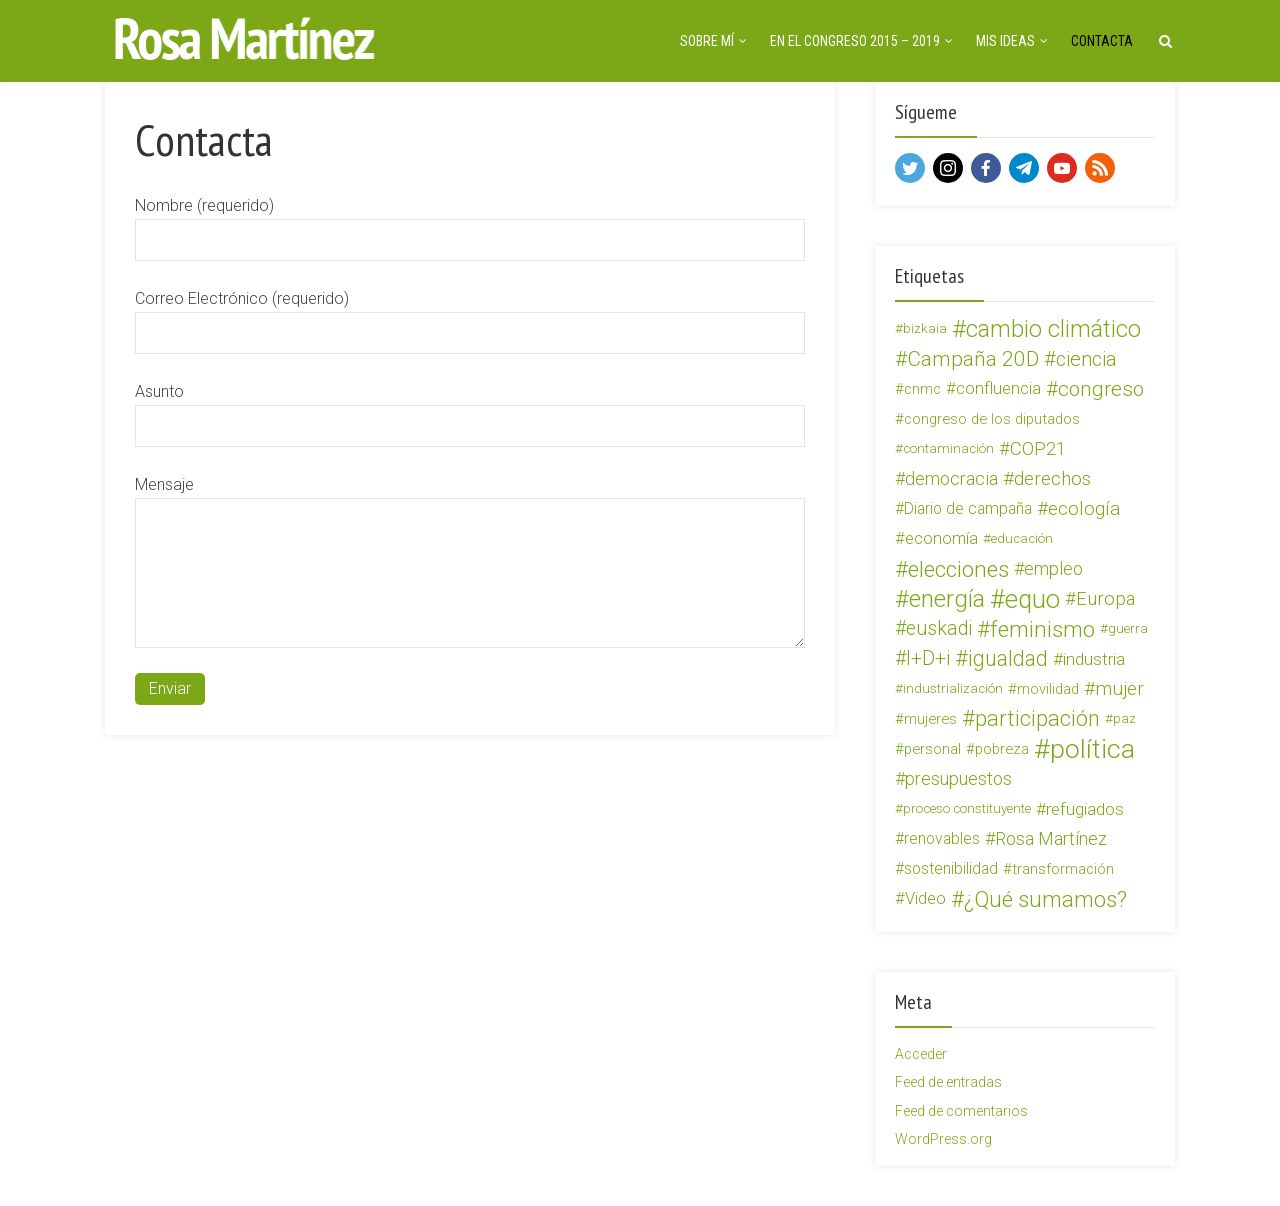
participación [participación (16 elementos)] (1037, 719)
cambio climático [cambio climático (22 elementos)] (1053, 329)
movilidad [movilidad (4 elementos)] (1048, 689)
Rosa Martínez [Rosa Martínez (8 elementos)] (1051, 838)
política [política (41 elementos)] (1092, 749)
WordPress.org (943, 1139)
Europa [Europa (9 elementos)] (1105, 599)
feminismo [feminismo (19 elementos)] (1042, 629)
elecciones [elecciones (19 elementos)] (958, 569)
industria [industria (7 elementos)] (1094, 659)
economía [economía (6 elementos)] (941, 538)
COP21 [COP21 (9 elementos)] (1038, 449)
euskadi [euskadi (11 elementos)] (939, 628)
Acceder (921, 1054)
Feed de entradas (948, 1082)
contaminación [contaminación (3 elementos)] (948, 448)
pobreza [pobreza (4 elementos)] (1002, 749)
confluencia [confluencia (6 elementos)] (998, 388)
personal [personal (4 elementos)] (932, 749)
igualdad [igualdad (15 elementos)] (1008, 659)
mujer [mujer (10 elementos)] (1119, 688)
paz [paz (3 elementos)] (1124, 718)
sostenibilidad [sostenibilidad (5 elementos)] (951, 868)
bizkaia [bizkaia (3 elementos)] (925, 328)
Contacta (1102, 41)
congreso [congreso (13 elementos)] (1101, 389)
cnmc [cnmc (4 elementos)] (922, 389)
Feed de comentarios (961, 1111)
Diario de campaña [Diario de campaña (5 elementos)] (968, 508)
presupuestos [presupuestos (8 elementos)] (958, 778)
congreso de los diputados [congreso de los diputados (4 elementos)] (992, 419)
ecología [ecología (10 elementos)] (1084, 508)
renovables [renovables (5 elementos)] (942, 838)
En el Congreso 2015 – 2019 (855, 41)
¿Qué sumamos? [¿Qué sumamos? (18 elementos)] (1045, 899)
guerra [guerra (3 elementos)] (1128, 628)
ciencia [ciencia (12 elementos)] (1086, 359)
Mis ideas (1005, 41)
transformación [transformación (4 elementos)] (1063, 869)
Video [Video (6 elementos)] (925, 898)
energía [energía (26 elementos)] (947, 599)
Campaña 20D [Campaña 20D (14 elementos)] (973, 359)
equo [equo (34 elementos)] (1032, 599)
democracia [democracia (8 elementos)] (951, 478)
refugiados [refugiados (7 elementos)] (1085, 809)
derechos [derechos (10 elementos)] (1052, 478)
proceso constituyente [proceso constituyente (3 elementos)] (967, 808)
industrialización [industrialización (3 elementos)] (953, 688)
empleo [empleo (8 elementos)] (1053, 568)
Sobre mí (707, 41)
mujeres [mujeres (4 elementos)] (930, 719)
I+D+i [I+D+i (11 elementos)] (928, 658)
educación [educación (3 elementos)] (1022, 538)
